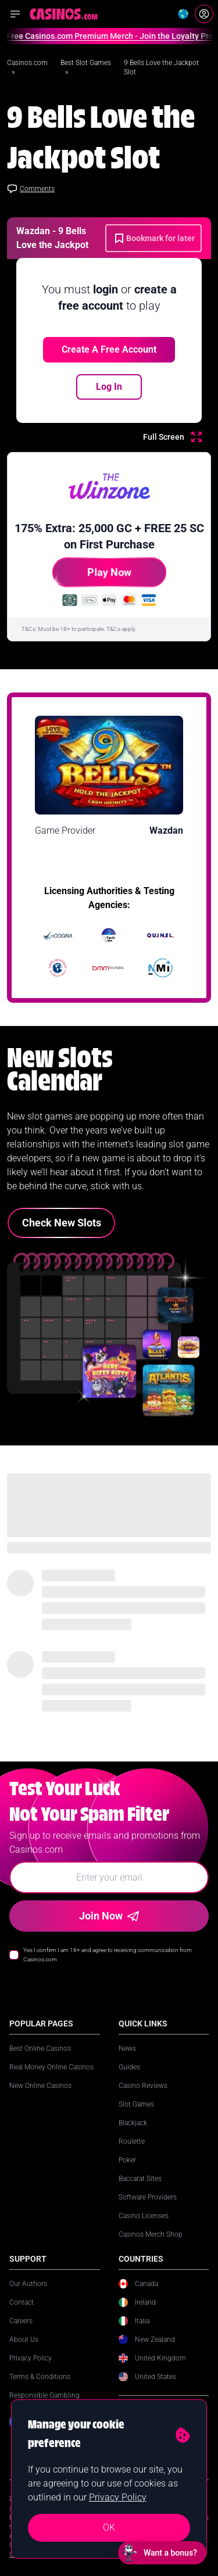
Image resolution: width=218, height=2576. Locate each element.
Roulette (132, 2141)
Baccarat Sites (140, 2179)
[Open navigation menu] (15, 14)
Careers (21, 2321)
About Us (23, 2339)
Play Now (91, 576)
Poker (127, 2160)
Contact (21, 2302)
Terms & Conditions (39, 2377)
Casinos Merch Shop (151, 2234)
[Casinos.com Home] (63, 14)
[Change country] (183, 14)
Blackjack (133, 2123)
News (127, 2048)
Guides (129, 2067)
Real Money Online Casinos (51, 2067)
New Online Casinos (40, 2086)
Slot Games (136, 2104)
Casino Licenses (144, 2216)
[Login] (204, 14)
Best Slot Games (85, 63)
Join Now (109, 1916)
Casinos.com (27, 63)
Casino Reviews (143, 2086)
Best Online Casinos (40, 2048)
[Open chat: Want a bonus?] (162, 2552)
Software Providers (148, 2197)
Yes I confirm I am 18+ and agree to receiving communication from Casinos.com (107, 1955)
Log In (109, 386)
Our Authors (28, 2284)
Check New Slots (61, 1223)
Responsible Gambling (44, 2395)
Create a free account (109, 349)
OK (109, 2527)
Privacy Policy (30, 2358)
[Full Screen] (172, 437)
